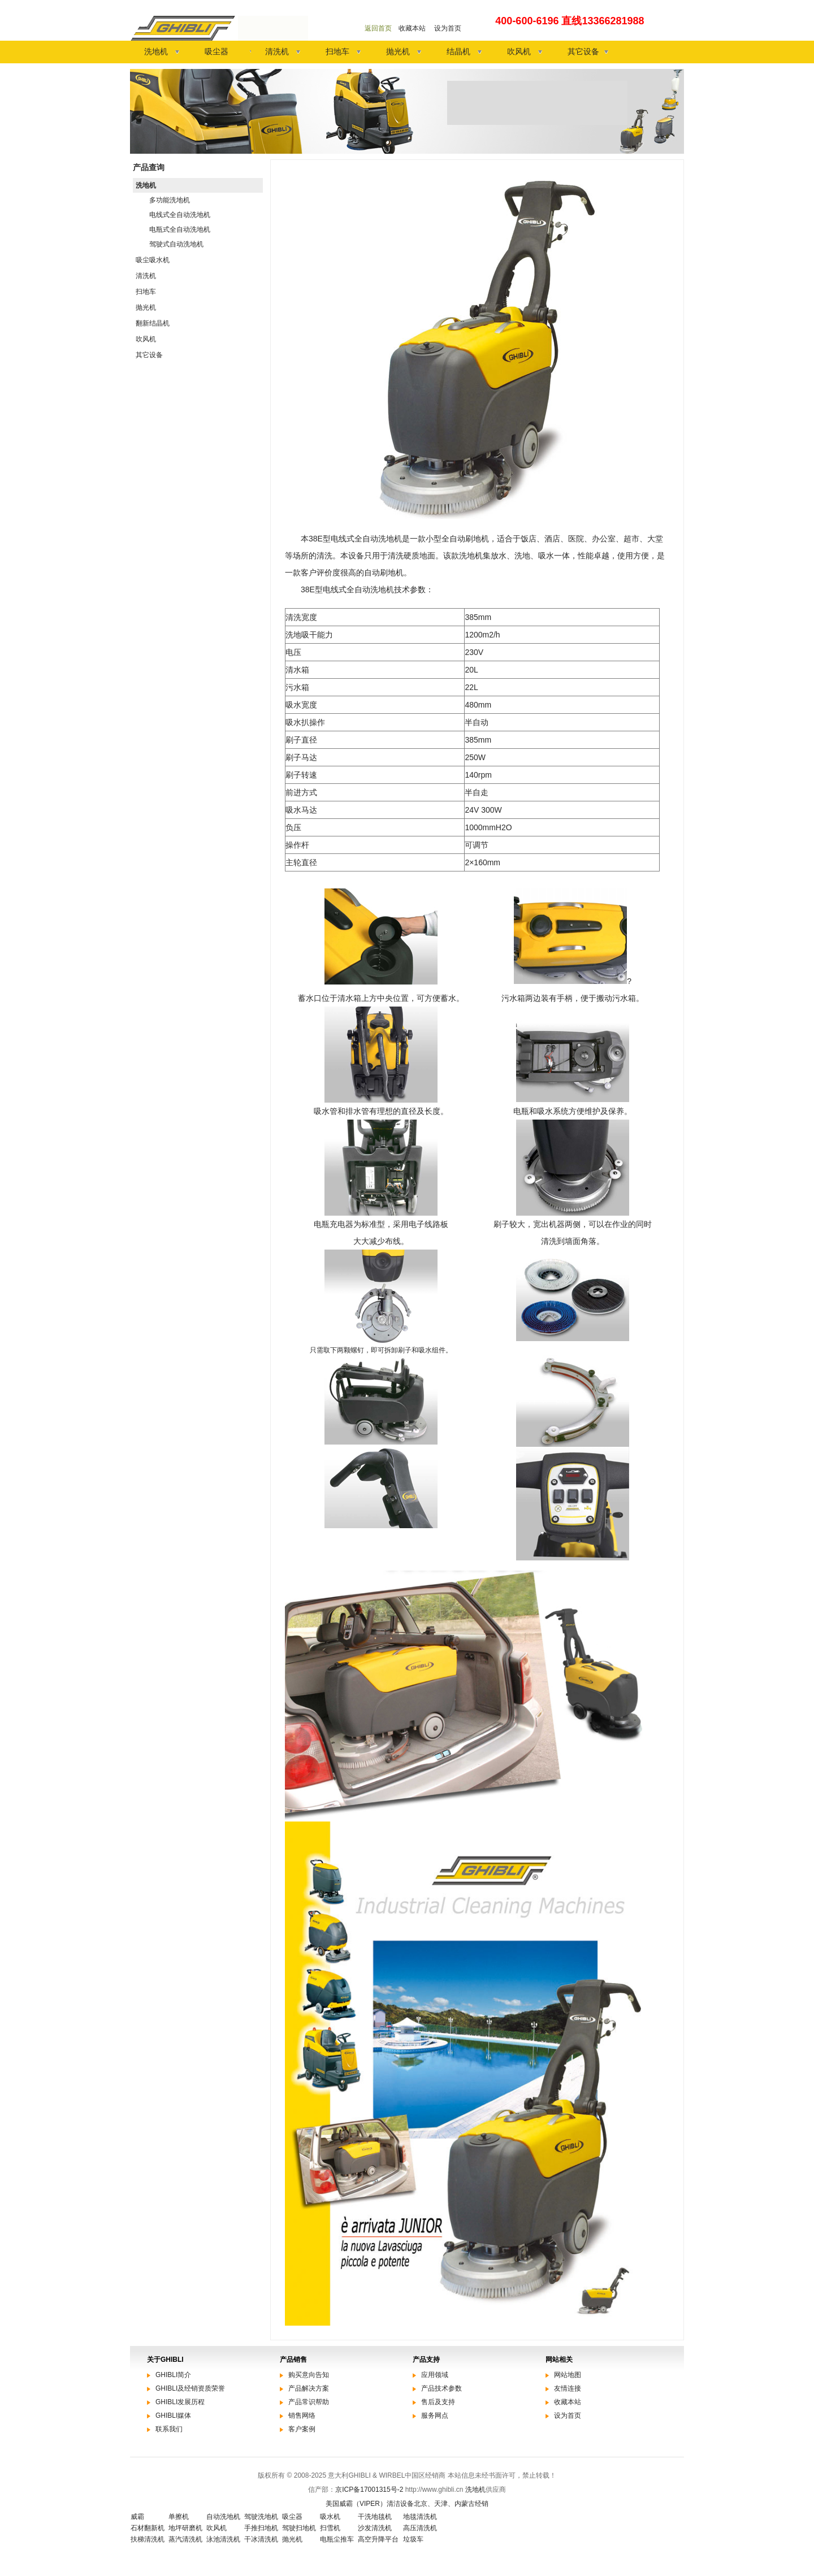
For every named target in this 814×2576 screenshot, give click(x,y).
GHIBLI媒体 (173, 2415)
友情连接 (567, 2388)
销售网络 (301, 2415)
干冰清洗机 (261, 2539)
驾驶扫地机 (299, 2528)
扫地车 (337, 51)
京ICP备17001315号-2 (369, 2489)
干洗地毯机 (375, 2517)
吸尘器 (216, 51)
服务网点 (434, 2415)
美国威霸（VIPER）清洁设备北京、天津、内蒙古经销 (407, 2504)
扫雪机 (330, 2528)
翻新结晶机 (153, 323)
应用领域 (434, 2375)
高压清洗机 (420, 2528)
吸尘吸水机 (153, 260)
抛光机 (398, 51)
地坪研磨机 (185, 2528)
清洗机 (277, 51)
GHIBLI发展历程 (180, 2402)
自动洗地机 (223, 2517)
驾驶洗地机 (261, 2517)
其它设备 (583, 51)
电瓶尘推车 (337, 2539)
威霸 (137, 2517)
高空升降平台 (378, 2539)
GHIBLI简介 (173, 2375)
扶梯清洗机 (147, 2539)
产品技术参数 (441, 2388)
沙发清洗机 (375, 2528)
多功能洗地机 (169, 200)
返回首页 (378, 28)
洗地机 (156, 51)
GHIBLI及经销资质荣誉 (190, 2388)
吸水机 (330, 2517)
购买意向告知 (308, 2375)
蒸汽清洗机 (185, 2539)
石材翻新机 (147, 2528)
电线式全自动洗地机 (179, 215)
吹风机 (519, 51)
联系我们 (169, 2429)
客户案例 (301, 2429)
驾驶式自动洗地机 (176, 244)
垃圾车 (413, 2539)
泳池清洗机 (223, 2539)
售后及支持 (438, 2402)
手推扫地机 (261, 2528)
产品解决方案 (308, 2388)
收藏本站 (412, 28)
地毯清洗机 (420, 2517)
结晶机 (458, 51)
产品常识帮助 (308, 2402)
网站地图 (567, 2375)
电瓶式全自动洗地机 (179, 229)
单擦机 (178, 2517)
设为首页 (447, 28)
